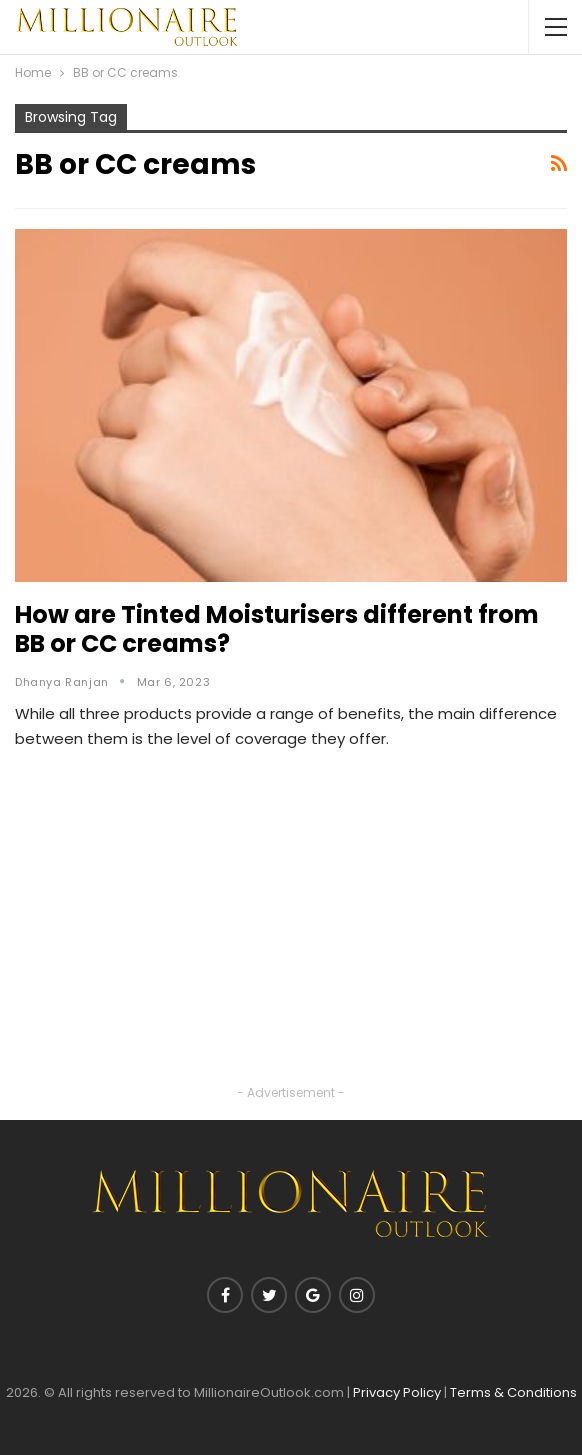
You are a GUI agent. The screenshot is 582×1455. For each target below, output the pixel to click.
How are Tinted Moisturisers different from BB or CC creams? (277, 629)
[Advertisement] (291, 941)
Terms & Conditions (513, 1392)
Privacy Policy (397, 1392)
